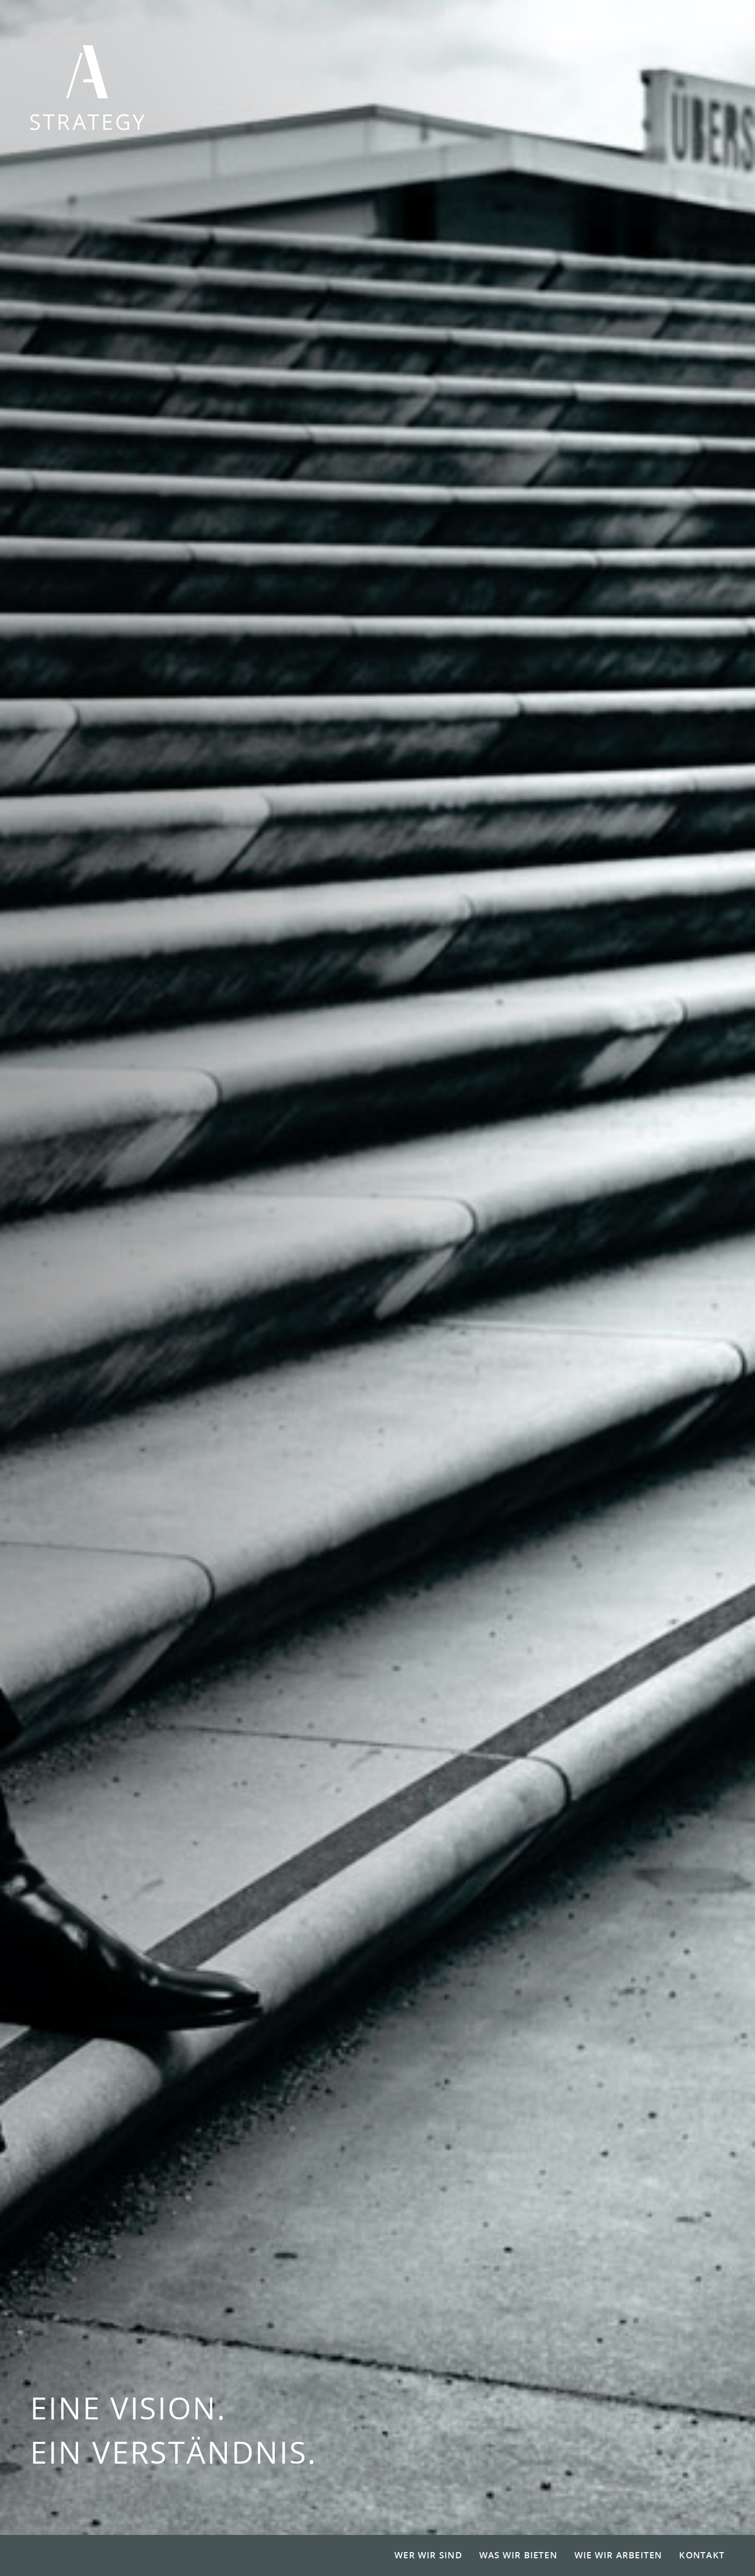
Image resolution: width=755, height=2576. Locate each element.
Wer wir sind (428, 2555)
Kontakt (702, 2555)
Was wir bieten (518, 2555)
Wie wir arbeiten (618, 2555)
